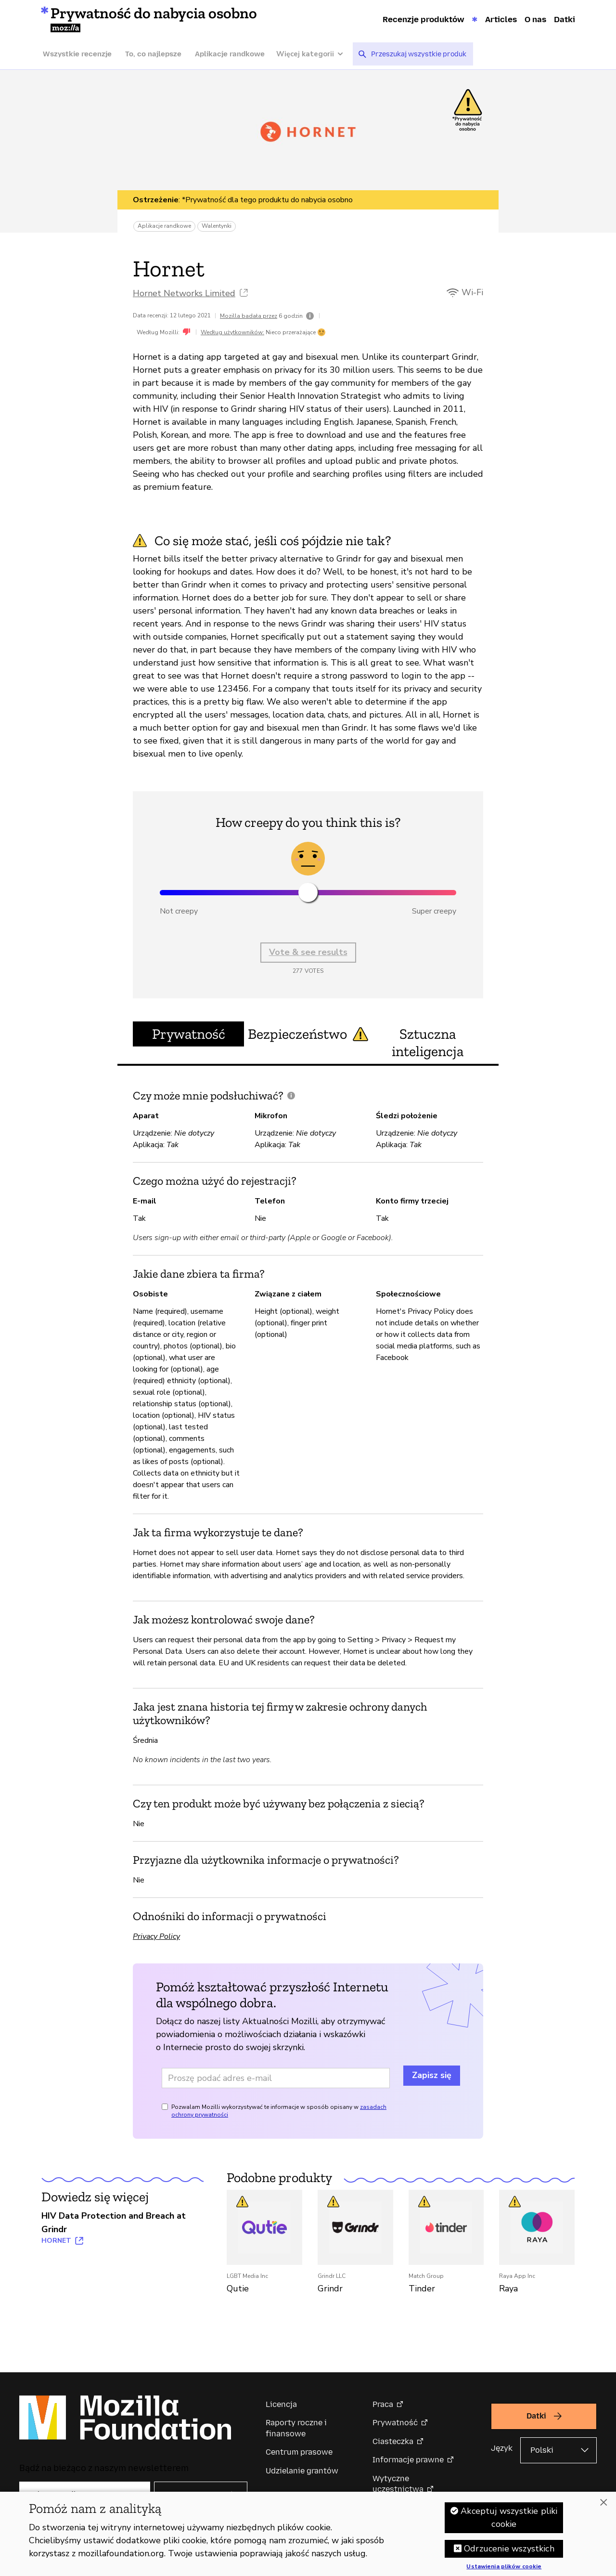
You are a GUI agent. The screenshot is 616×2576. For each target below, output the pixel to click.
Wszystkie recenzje (77, 54)
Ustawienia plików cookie (503, 2567)
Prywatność (395, 2422)
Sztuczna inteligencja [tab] (427, 1042)
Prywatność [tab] (188, 1034)
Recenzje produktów (423, 19)
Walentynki (216, 226)
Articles (501, 19)
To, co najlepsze (153, 54)
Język (502, 2448)
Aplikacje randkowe (230, 54)
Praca (382, 2404)
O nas (535, 19)
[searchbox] (418, 54)
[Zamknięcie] (603, 2503)
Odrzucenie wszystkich (509, 2549)
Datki (564, 19)
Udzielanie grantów (302, 2470)
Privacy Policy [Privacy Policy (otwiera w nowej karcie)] (156, 1936)
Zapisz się (431, 2075)
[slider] (308, 892)
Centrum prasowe (299, 2452)
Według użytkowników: (232, 332)
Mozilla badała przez (248, 316)
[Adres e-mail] (276, 2078)
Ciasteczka (392, 2441)
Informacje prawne (408, 2459)
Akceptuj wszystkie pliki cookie (509, 2518)
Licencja (281, 2404)
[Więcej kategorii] (314, 54)
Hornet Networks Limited (184, 293)
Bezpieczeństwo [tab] (308, 1034)
